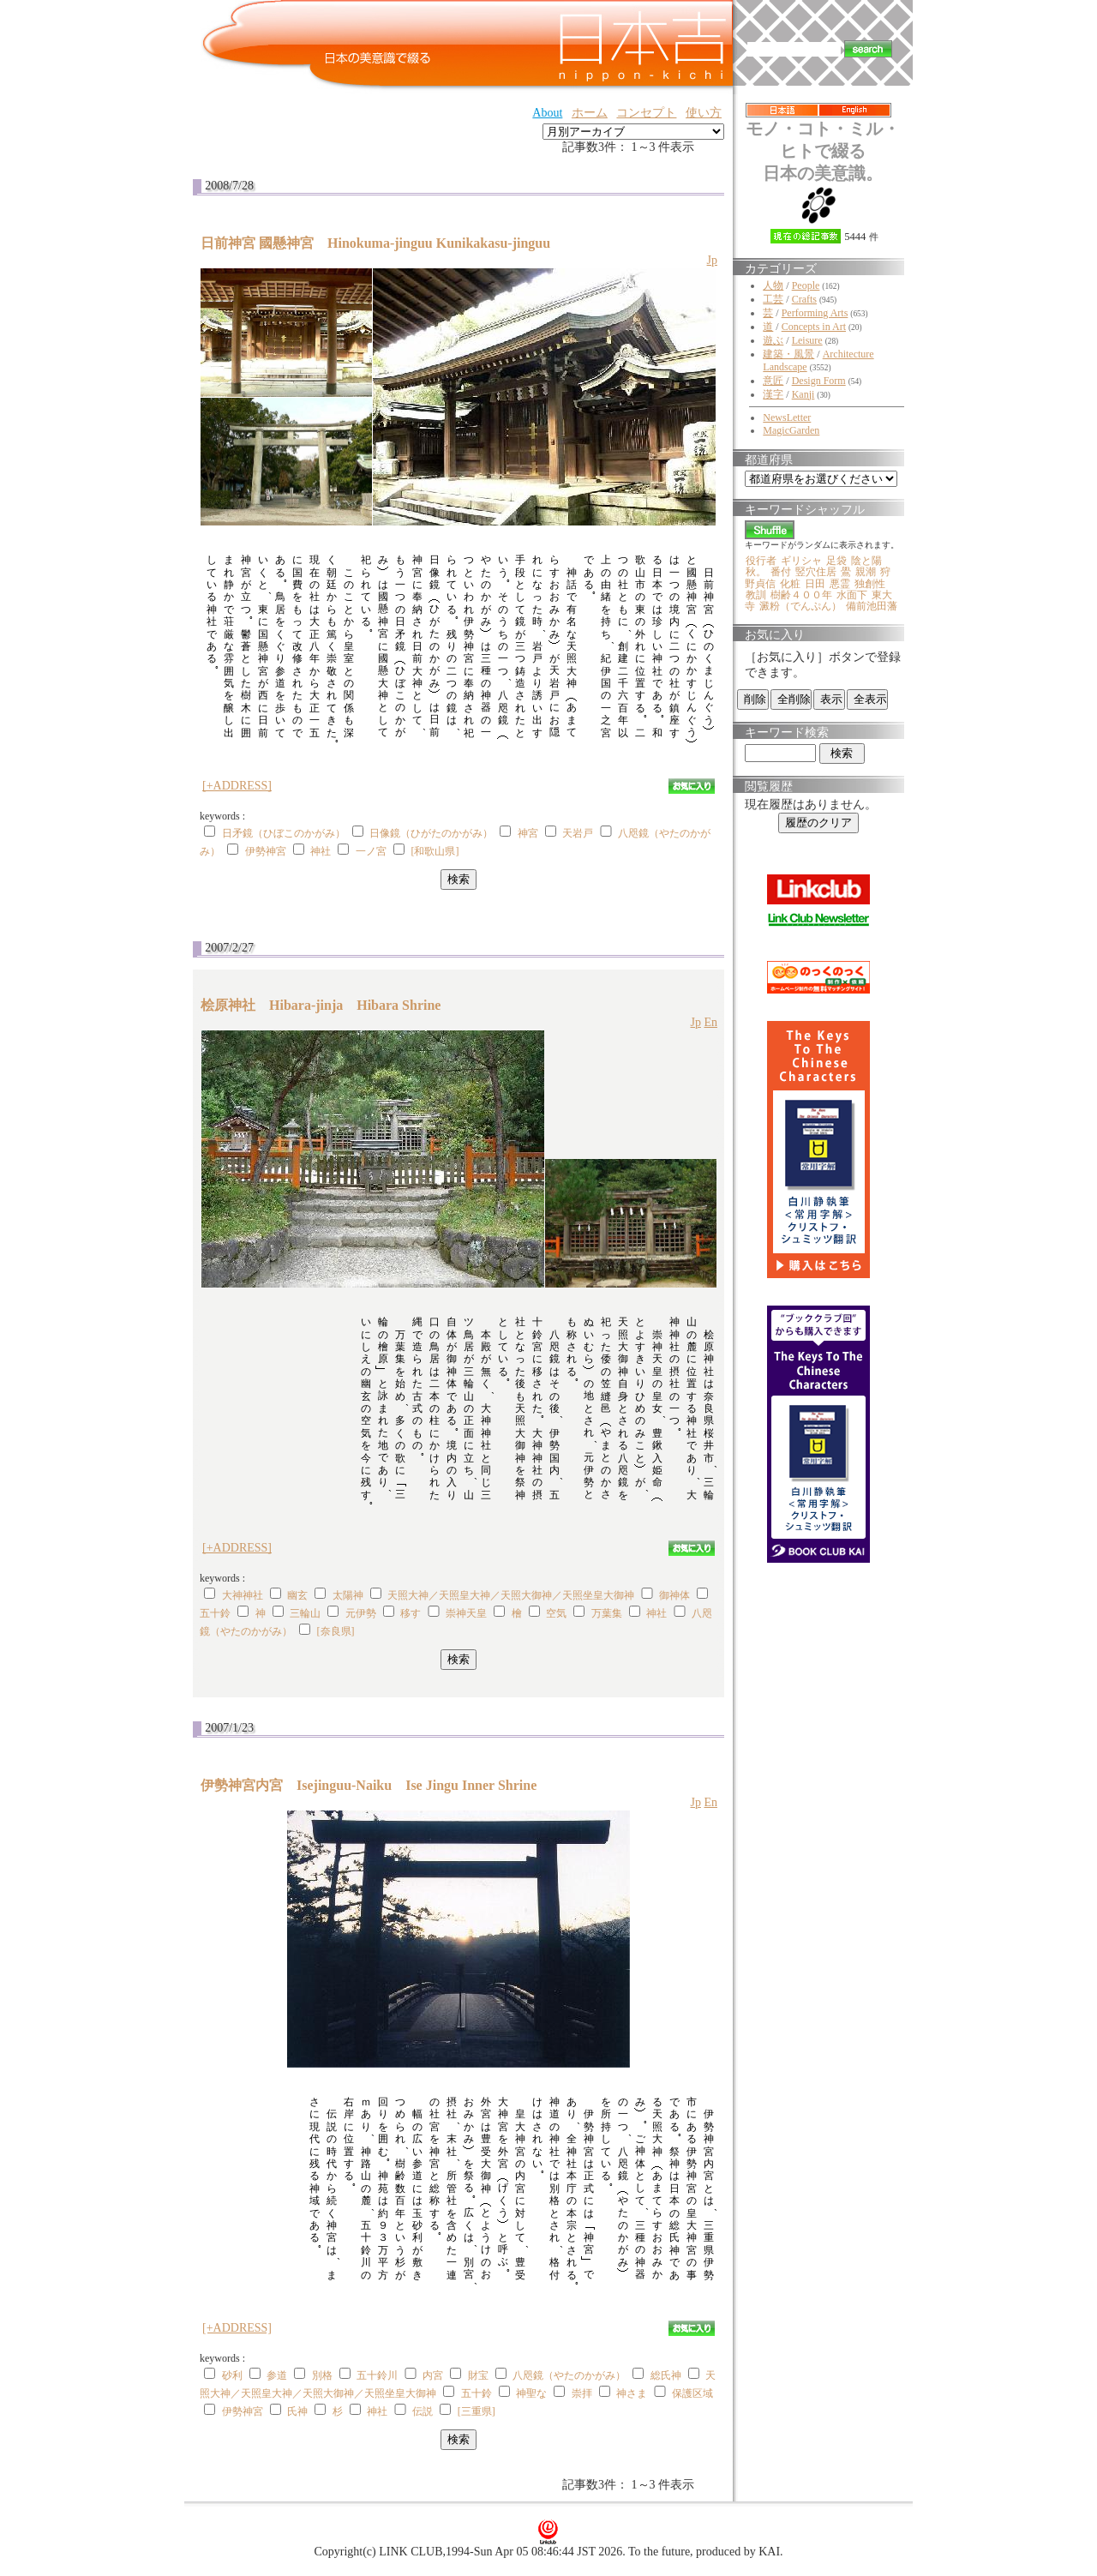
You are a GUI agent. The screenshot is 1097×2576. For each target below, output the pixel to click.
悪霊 (840, 584)
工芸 (773, 299)
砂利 (232, 2375)
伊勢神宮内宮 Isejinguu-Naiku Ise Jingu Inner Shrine (369, 1785)
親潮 (865, 572)
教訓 (756, 595)
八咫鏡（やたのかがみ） (569, 2375)
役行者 (761, 561)
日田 (815, 584)
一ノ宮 (371, 851)
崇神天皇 (466, 1613)
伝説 (422, 2411)
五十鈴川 (377, 2375)
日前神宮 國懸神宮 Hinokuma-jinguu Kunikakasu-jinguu (382, 243)
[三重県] (476, 2411)
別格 (322, 2375)
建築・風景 (788, 354)
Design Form (819, 381)
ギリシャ (801, 561)
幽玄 (297, 1595)
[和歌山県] (435, 851)
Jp (712, 260)
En (710, 1022)
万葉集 (606, 1613)
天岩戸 (577, 833)
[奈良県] (336, 1631)
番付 (780, 572)
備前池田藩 (871, 606)
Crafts (804, 299)
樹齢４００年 (801, 595)
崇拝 (582, 2393)
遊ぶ (773, 340)
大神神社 (242, 1595)
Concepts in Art (814, 327)
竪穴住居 (815, 572)
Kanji (803, 394)
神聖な (531, 2393)
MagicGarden (791, 430)
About (547, 112)
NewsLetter (787, 417)
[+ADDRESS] (237, 785)
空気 (556, 1613)
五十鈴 (215, 1613)
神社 (320, 851)
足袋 (836, 561)
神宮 (528, 833)
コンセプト (646, 112)
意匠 (773, 381)
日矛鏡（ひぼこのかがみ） (283, 833)
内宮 (433, 2375)
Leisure (807, 340)
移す (410, 1613)
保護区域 (692, 2393)
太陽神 (348, 1595)
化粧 (790, 584)
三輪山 (305, 1613)
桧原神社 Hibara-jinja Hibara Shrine (321, 1005)
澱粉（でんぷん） (800, 606)
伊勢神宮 (265, 851)
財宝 (478, 2375)
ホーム (590, 112)
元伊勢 (360, 1613)
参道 (277, 2375)
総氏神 (665, 2375)
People (806, 285)
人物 (773, 285)
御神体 (674, 1595)
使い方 (704, 112)
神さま (631, 2393)
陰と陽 (866, 561)
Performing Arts (815, 313)
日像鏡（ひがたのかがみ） (431, 833)
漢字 (773, 394)
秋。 (756, 572)
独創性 (869, 584)
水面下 (851, 595)
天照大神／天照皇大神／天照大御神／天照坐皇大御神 (510, 1595)
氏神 (297, 2411)
